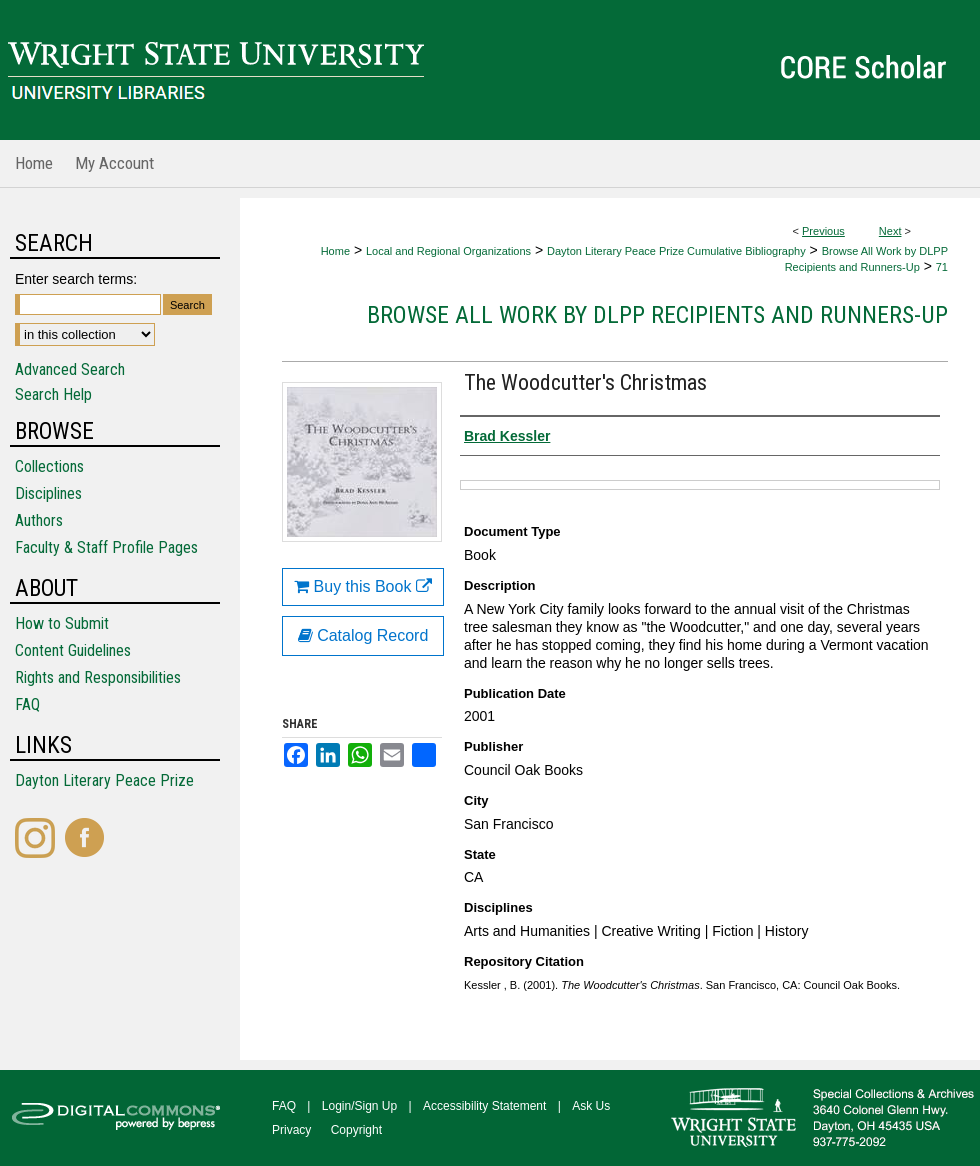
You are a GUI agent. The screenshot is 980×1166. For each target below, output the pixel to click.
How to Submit (62, 623)
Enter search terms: (76, 279)
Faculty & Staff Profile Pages (106, 547)
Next (890, 231)
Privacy (291, 1130)
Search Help (53, 394)
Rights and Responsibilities (98, 677)
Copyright (356, 1130)
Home (335, 251)
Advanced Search (70, 369)
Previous (823, 231)
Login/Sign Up (359, 1106)
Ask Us (591, 1106)
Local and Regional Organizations (448, 251)
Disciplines (48, 493)
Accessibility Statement (484, 1106)
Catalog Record (363, 635)
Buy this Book (363, 586)
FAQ (27, 704)
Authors (39, 520)
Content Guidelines (73, 650)
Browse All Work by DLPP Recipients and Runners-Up (657, 315)
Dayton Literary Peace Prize (104, 780)
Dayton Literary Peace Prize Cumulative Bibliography (676, 251)
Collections (49, 466)
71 (942, 267)
